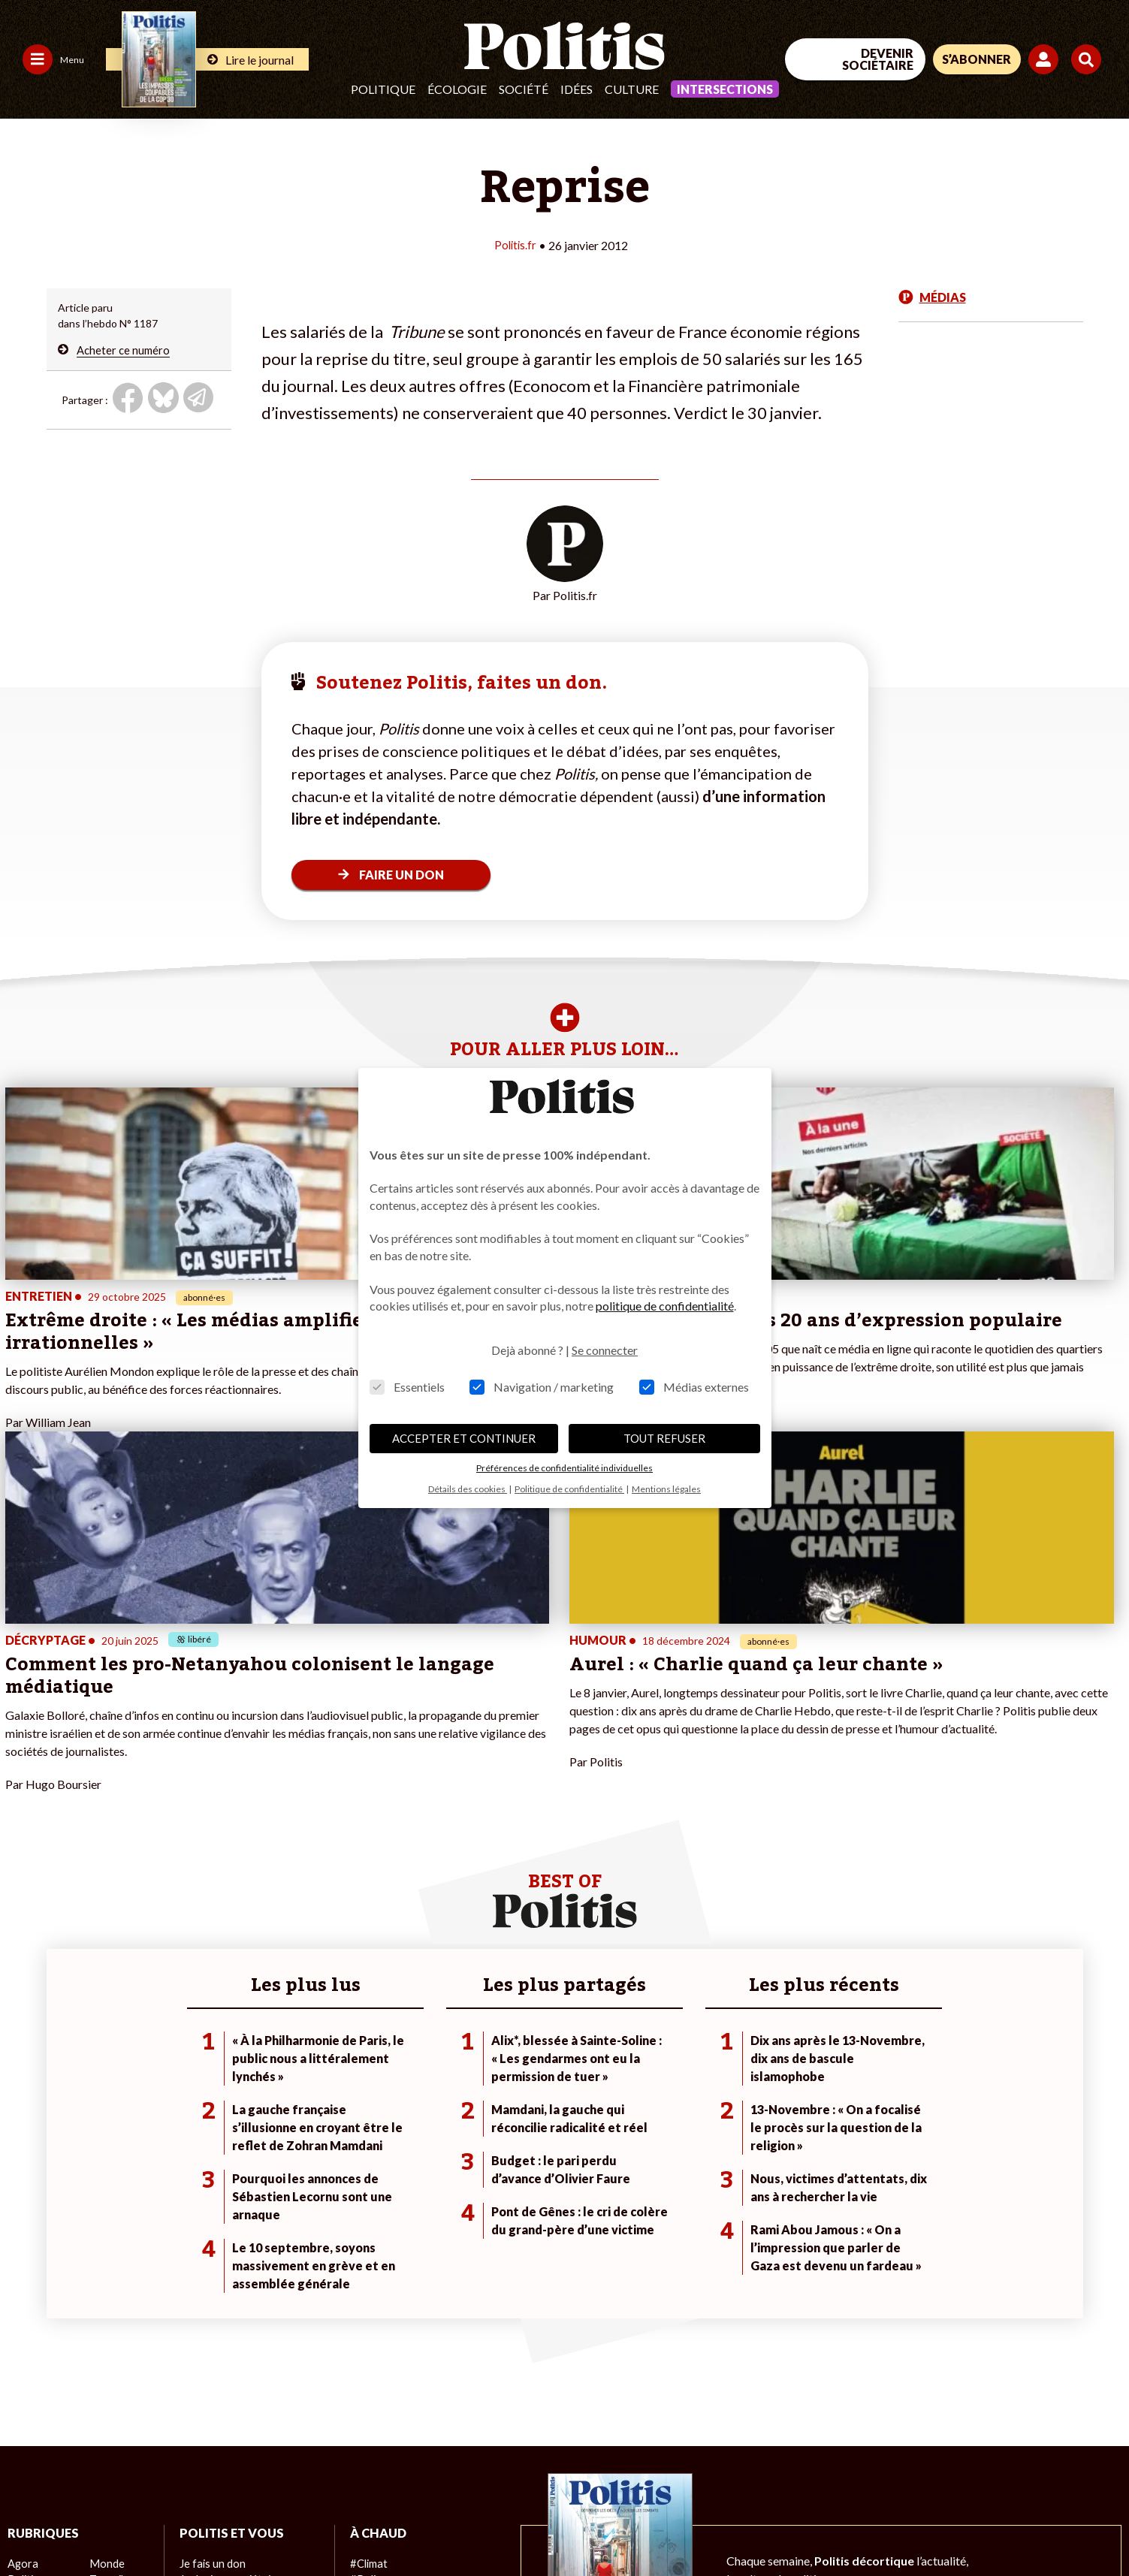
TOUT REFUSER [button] (664, 1438)
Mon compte (209, 2350)
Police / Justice (124, 2350)
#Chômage (375, 2334)
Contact (29, 2524)
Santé (103, 2334)
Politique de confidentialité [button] (569, 1489)
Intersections (725, 89)
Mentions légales (108, 2524)
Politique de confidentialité (444, 2524)
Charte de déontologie (225, 2524)
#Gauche (371, 2303)
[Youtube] (1002, 2466)
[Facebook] (908, 2466)
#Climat (368, 2271)
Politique (383, 89)
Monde (105, 2271)
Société (523, 89)
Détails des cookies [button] (467, 1489)
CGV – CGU (328, 2524)
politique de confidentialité (665, 1306)
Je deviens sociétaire (229, 2287)
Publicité (552, 2524)
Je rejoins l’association (232, 2318)
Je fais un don (211, 2271)
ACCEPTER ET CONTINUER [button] (464, 1438)
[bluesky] (955, 2466)
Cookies (611, 2524)
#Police (367, 2287)
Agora (22, 2271)
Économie (112, 2303)
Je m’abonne (208, 2303)
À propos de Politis (224, 2334)
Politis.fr (515, 244)
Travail (104, 2287)
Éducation (113, 2318)
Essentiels (407, 1387)
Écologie (457, 89)
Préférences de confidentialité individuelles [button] (564, 1468)
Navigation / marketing (541, 1387)
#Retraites (375, 2318)
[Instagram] (1050, 2466)
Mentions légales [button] (666, 1489)
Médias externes (694, 1387)
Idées (576, 89)
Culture (632, 89)
